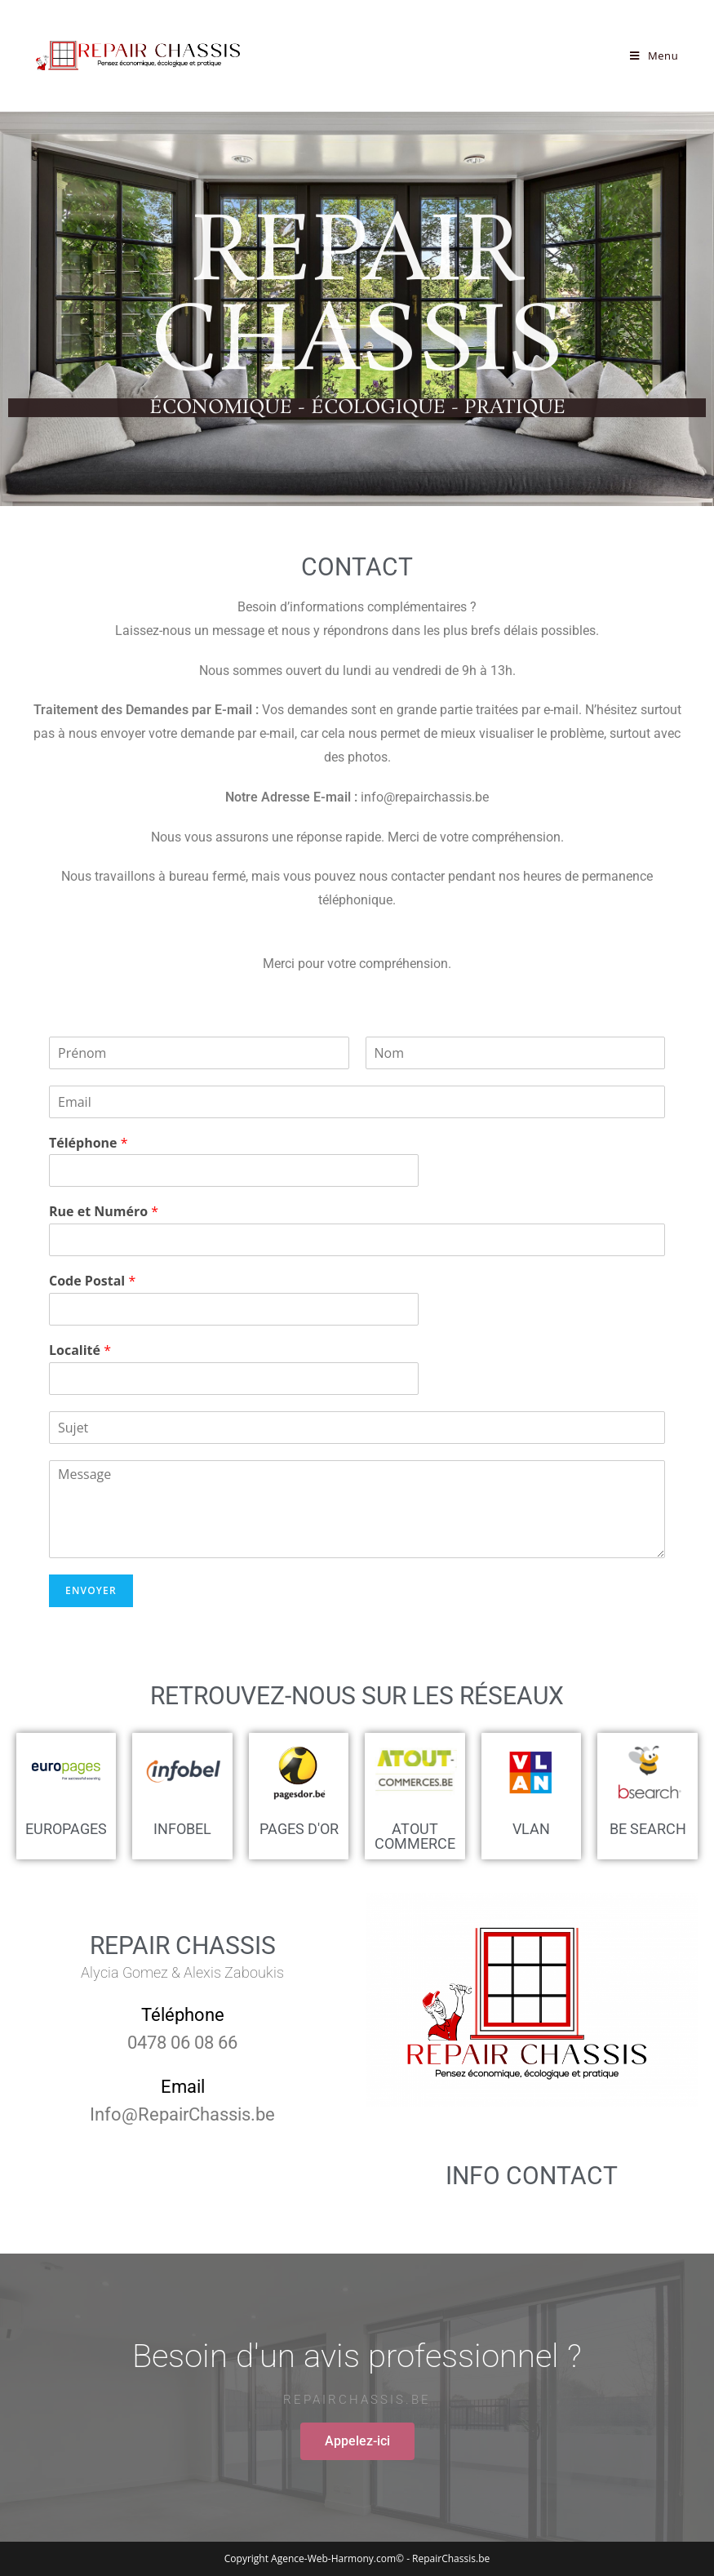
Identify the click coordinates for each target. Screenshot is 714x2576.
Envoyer (91, 1590)
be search (648, 1828)
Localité (80, 1350)
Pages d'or (299, 1828)
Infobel (182, 1828)
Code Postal (92, 1281)
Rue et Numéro (103, 1211)
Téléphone (88, 1143)
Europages (66, 1828)
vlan (531, 1828)
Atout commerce (415, 1836)
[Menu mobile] (654, 55)
